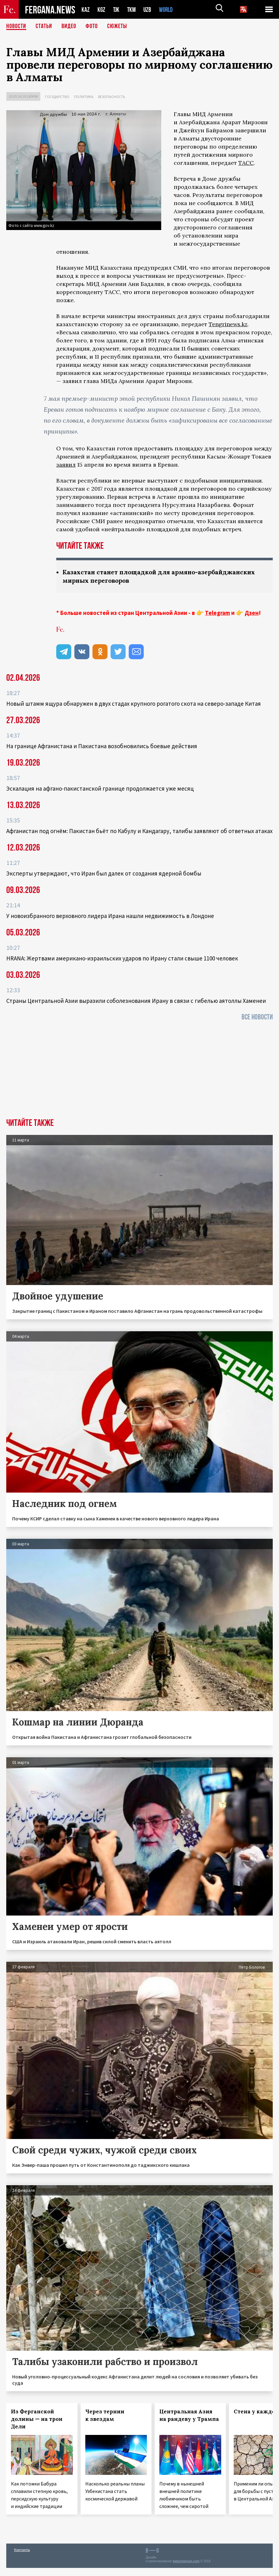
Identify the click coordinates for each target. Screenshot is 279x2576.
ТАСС (246, 162)
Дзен (252, 612)
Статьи (44, 26)
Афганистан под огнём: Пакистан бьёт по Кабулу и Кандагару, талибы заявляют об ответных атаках (139, 831)
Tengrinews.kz (228, 324)
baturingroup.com (186, 2561)
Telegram (217, 612)
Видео (69, 26)
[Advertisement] (139, 1071)
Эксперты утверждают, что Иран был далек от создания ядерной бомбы (103, 873)
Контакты (22, 2549)
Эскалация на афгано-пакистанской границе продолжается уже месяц (100, 788)
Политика (83, 96)
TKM (132, 9)
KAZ (86, 9)
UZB (149, 9)
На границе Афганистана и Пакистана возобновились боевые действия (101, 746)
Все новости (257, 1017)
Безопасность (111, 96)
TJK (116, 9)
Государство (57, 96)
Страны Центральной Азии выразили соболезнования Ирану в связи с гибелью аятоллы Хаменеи (136, 1000)
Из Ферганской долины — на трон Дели (36, 2419)
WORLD (168, 9)
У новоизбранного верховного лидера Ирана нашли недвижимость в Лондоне (110, 916)
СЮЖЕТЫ (117, 26)
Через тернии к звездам (104, 2415)
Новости (16, 26)
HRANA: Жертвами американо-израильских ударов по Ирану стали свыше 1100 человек (122, 958)
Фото (92, 26)
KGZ (101, 9)
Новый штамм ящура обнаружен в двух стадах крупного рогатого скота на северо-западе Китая (133, 703)
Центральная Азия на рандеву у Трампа (189, 2415)
